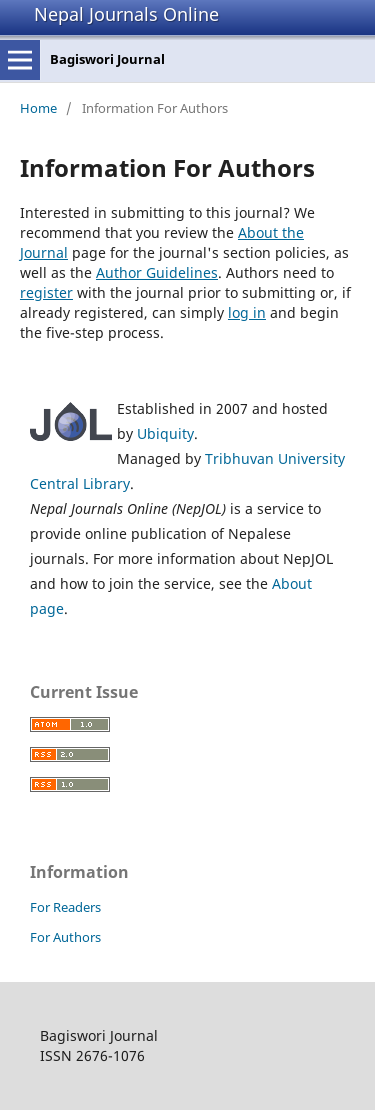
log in (247, 312)
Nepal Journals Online (126, 14)
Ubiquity (165, 433)
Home (38, 108)
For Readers (65, 907)
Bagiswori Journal (107, 59)
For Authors (65, 937)
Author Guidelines (157, 272)
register (46, 292)
